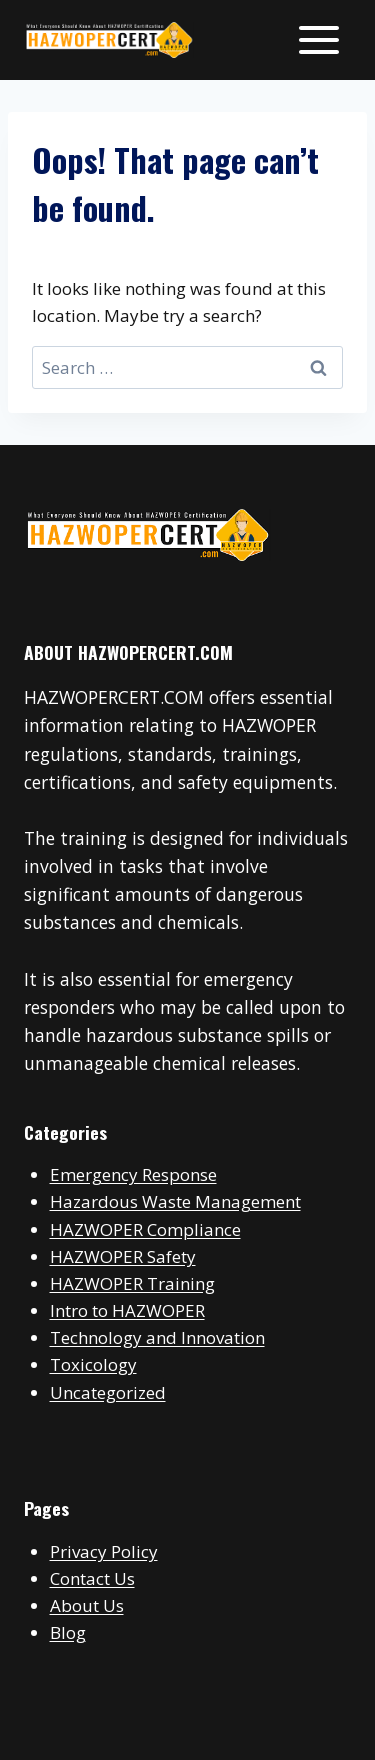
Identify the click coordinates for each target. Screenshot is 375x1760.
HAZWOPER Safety (123, 1256)
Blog (68, 1632)
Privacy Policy (104, 1551)
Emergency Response (133, 1174)
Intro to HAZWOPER (127, 1310)
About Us (87, 1605)
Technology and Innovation (157, 1337)
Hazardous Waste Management (175, 1201)
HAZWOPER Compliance (145, 1229)
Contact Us (92, 1578)
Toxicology (93, 1364)
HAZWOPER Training (132, 1283)
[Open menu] (318, 39)
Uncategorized (108, 1392)
